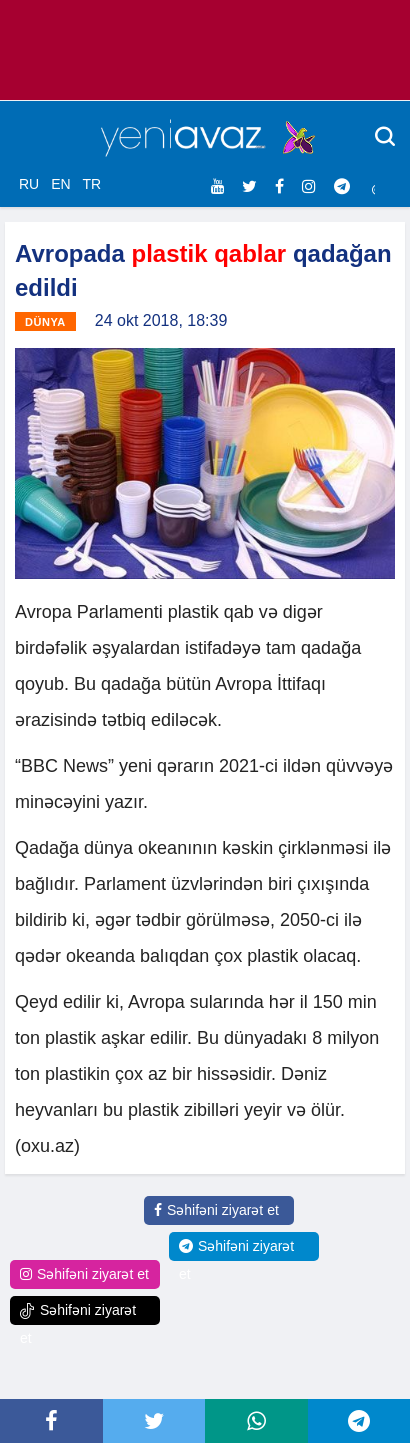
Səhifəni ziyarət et (216, 1210)
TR (91, 184)
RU (29, 184)
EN (60, 184)
